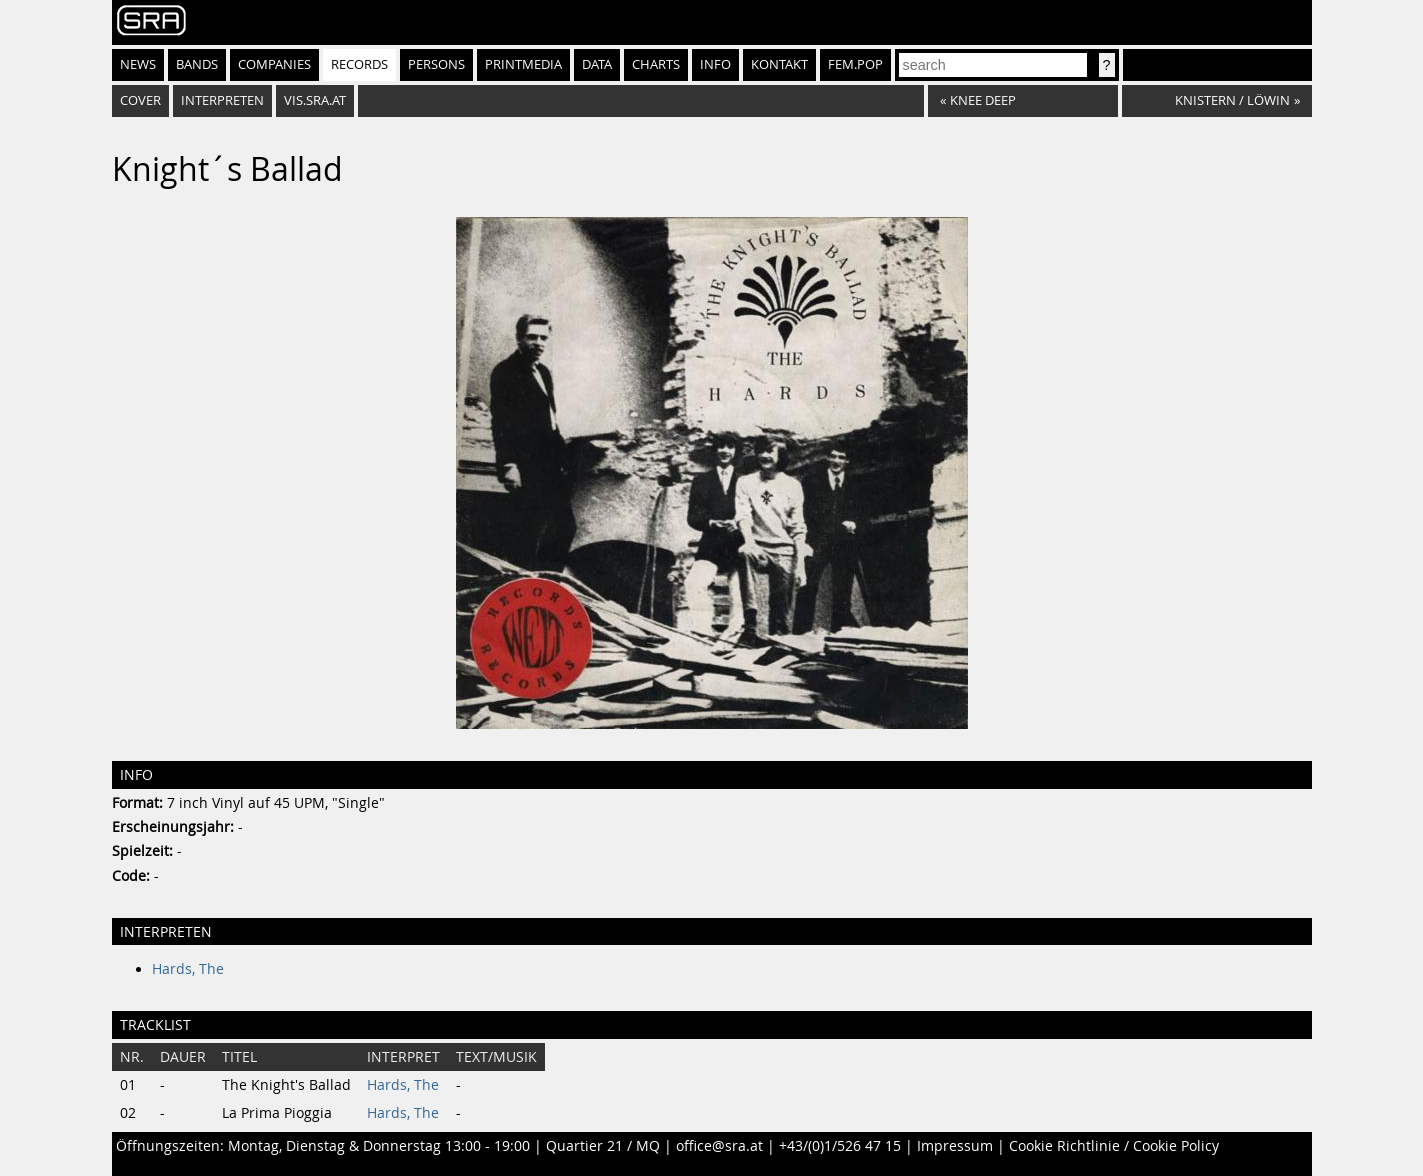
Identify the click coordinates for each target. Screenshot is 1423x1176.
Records (359, 64)
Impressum (955, 1146)
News (138, 64)
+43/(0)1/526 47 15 (840, 1146)
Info (715, 64)
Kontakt (779, 64)
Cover (140, 100)
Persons (436, 64)
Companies (274, 64)
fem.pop (855, 64)
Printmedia (523, 64)
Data (597, 64)
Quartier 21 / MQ (603, 1146)
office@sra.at (719, 1146)
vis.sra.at (315, 100)
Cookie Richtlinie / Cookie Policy (1114, 1146)
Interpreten (222, 100)
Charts (656, 64)
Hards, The (188, 969)
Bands (197, 64)
